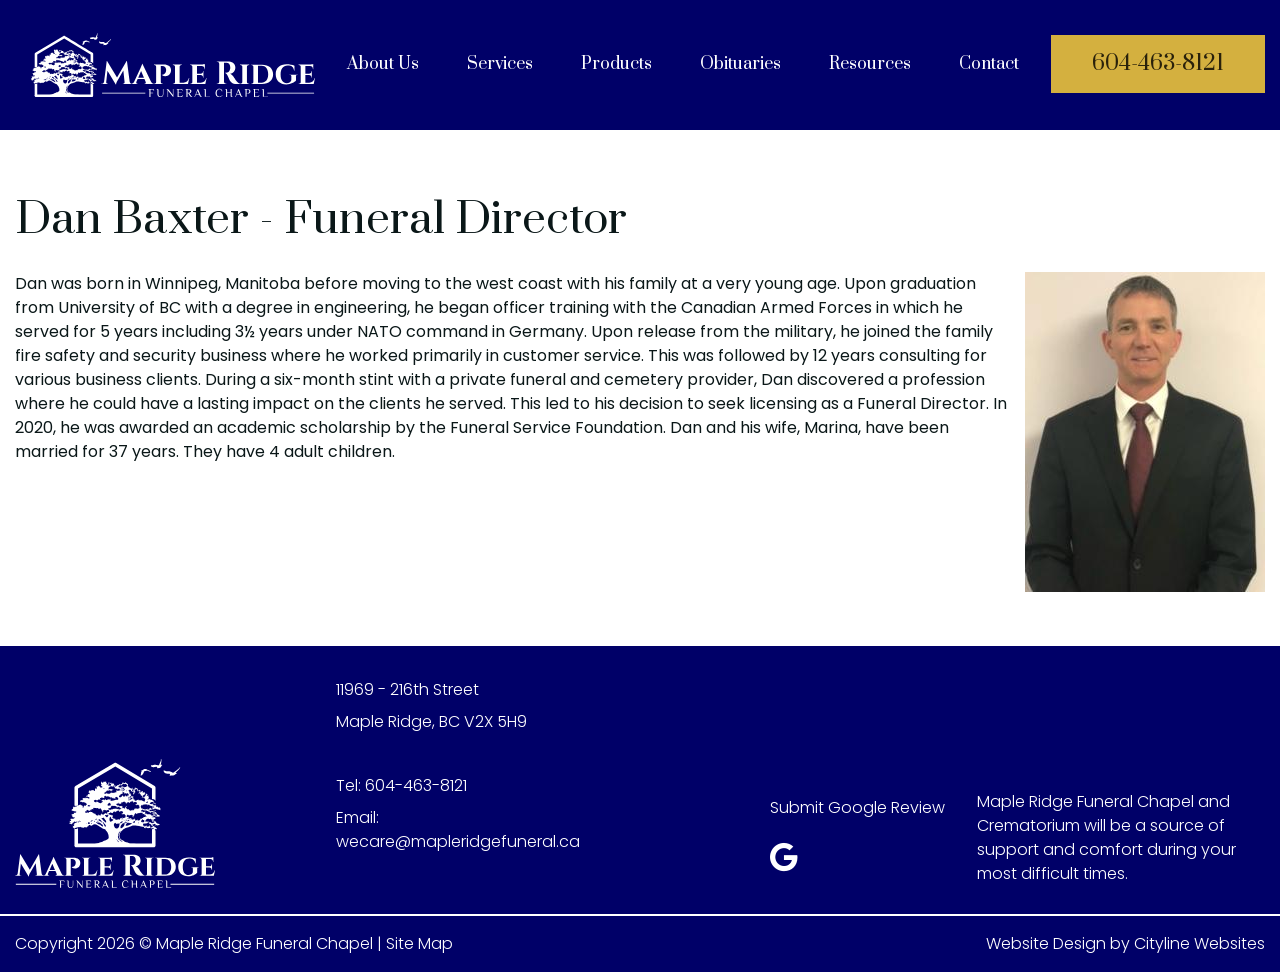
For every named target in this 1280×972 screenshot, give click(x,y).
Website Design (1046, 943)
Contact (989, 64)
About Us (383, 64)
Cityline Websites (1199, 943)
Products (616, 64)
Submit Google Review (857, 807)
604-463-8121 (1158, 63)
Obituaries (740, 64)
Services (500, 64)
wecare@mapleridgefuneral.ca (458, 841)
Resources (870, 64)
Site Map (419, 943)
